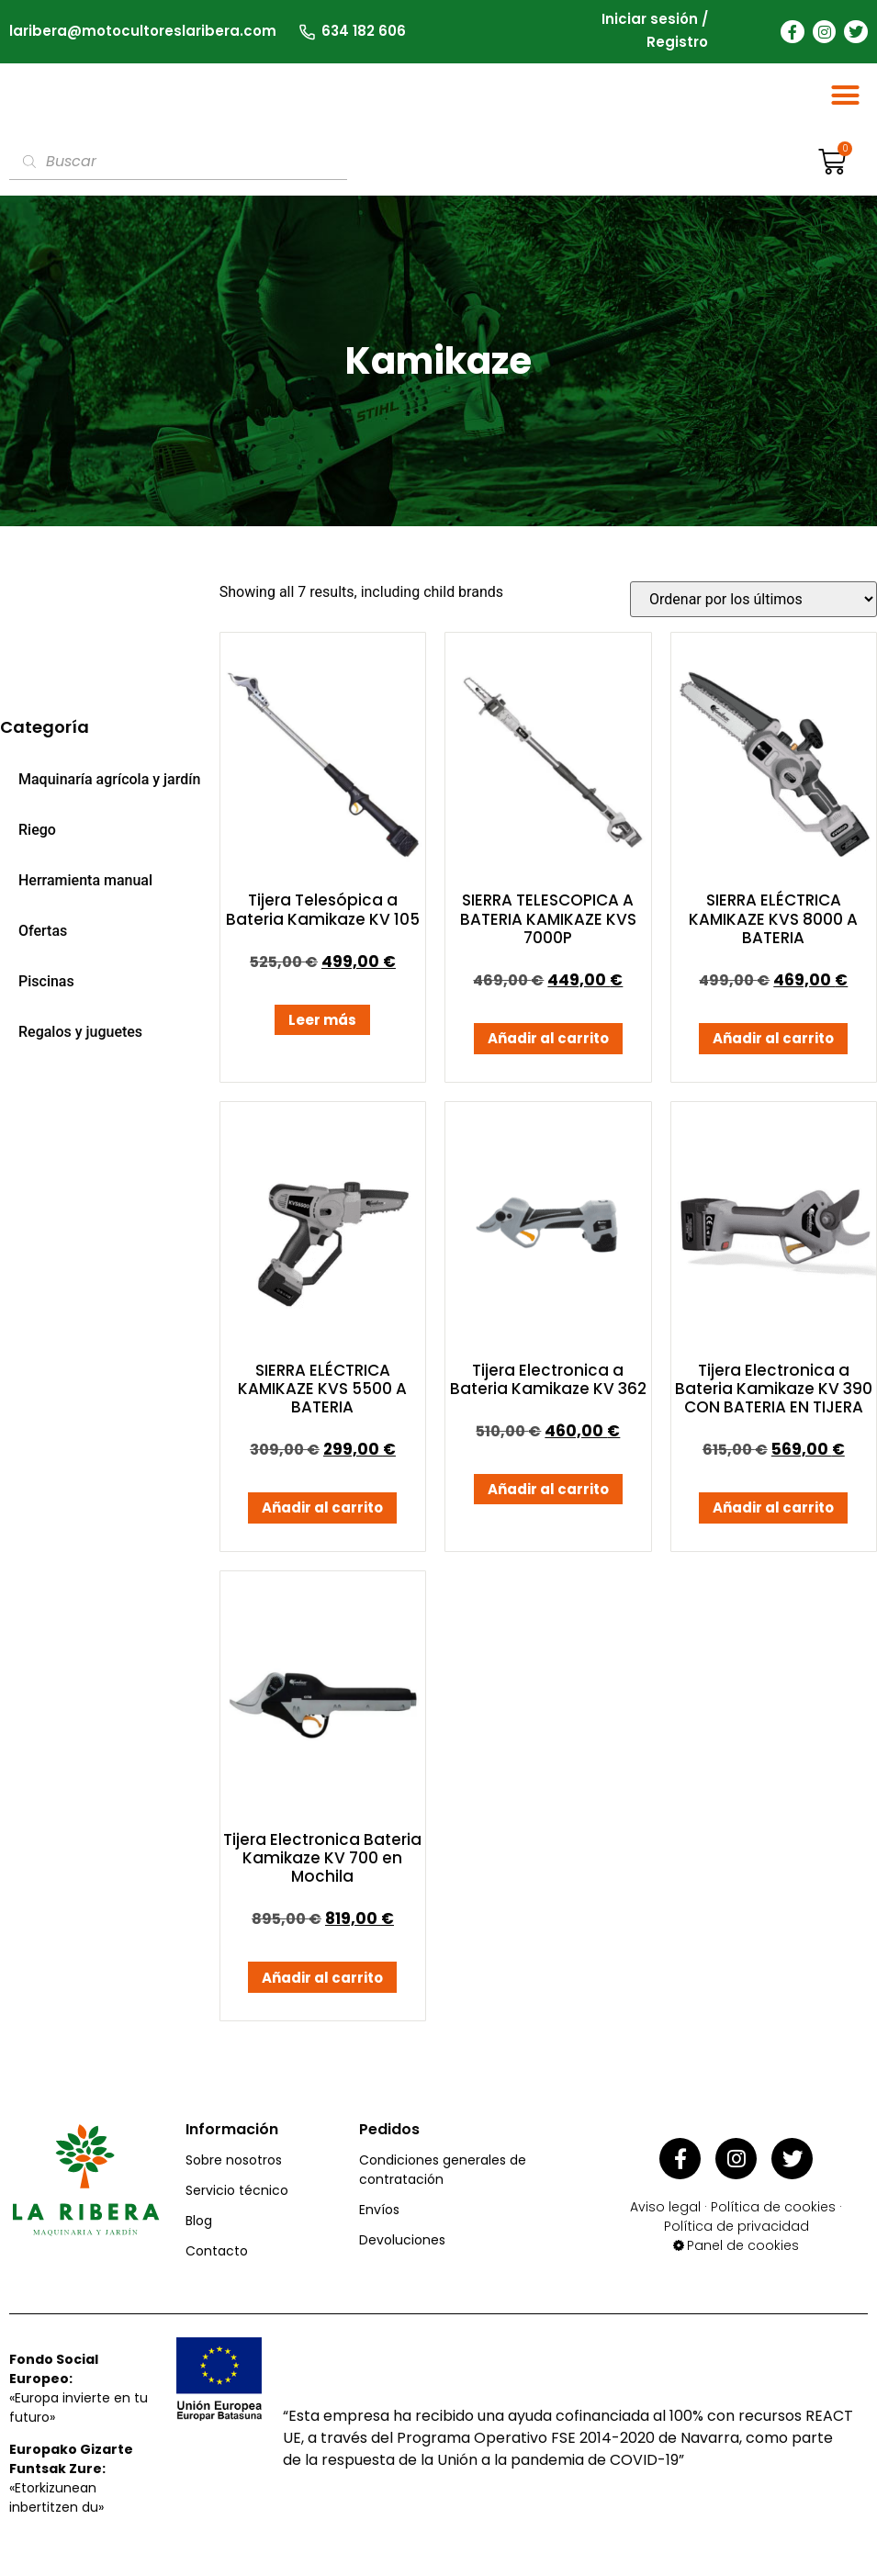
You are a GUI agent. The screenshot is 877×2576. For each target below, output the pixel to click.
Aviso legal (665, 2209)
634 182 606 (363, 29)
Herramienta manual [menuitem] (85, 888)
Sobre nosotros (234, 2168)
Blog (199, 2229)
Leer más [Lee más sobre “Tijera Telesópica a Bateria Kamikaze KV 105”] (322, 1028)
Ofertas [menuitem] (42, 939)
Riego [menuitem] (37, 838)
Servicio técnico (237, 2198)
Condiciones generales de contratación (442, 2178)
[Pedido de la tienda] (753, 607)
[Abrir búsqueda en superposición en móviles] (178, 170)
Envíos (379, 2218)
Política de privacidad (736, 2229)
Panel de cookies (743, 2248)
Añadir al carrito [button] (548, 1047)
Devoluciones (402, 2248)
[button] (846, 99)
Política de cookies (773, 2209)
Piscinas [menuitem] (46, 989)
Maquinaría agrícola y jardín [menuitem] (109, 787)
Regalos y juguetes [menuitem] (80, 1041)
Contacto (217, 2259)
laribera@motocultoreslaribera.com (142, 29)
